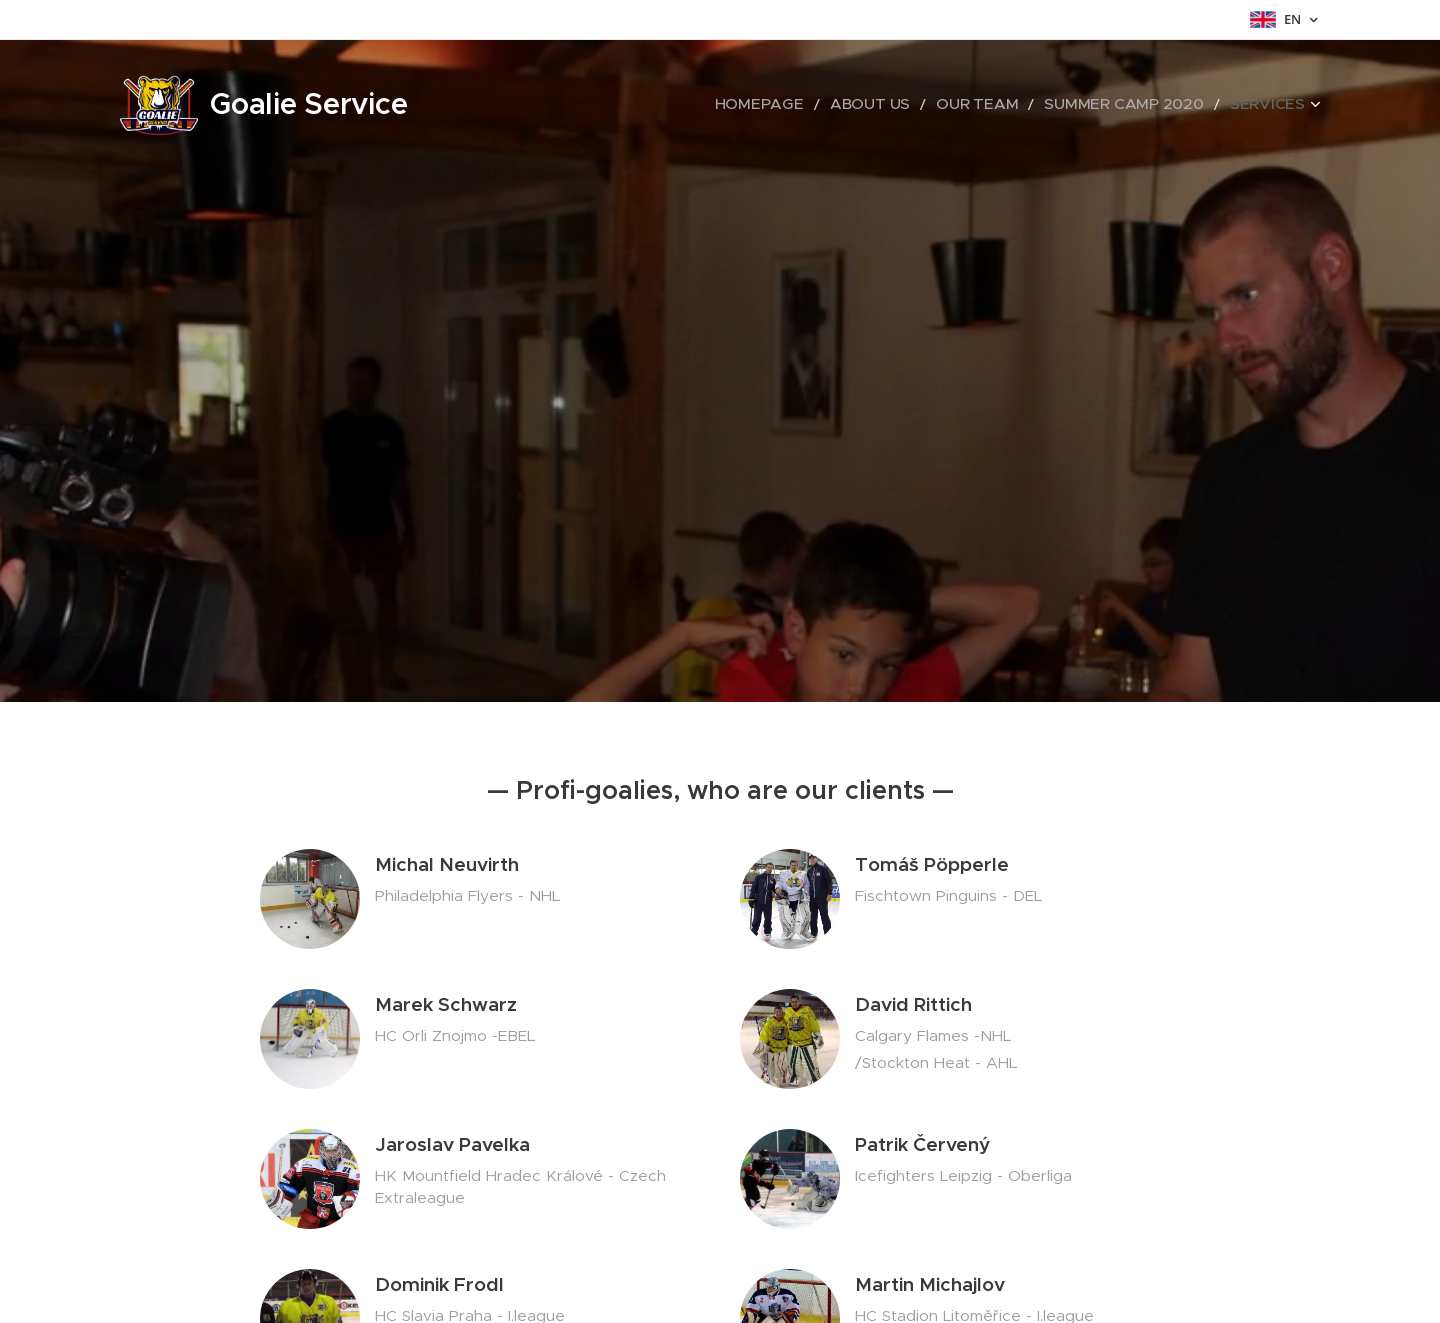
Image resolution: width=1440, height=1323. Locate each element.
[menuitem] (828, 105)
